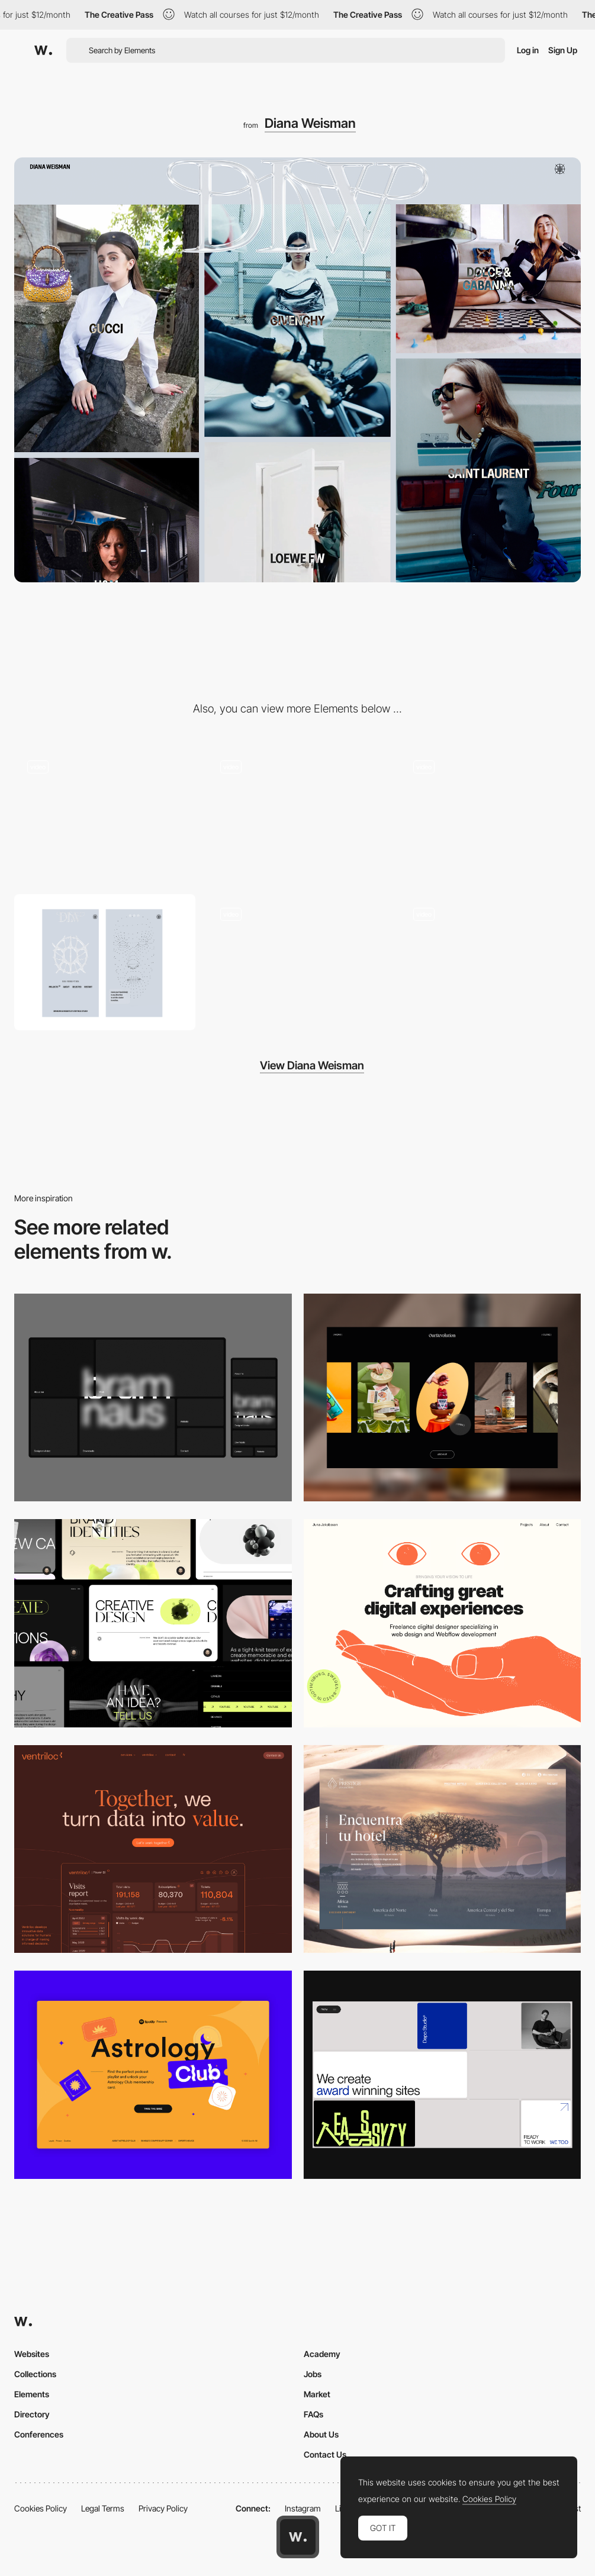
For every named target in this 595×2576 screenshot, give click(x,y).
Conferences (38, 2434)
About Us (321, 2434)
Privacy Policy (163, 2508)
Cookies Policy (40, 2508)
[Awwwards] (43, 50)
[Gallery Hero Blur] (297, 814)
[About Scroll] (490, 814)
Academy (322, 2354)
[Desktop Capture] (153, 2074)
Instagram (303, 2508)
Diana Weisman (310, 123)
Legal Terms (102, 2508)
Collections (35, 2374)
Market (317, 2394)
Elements (31, 2394)
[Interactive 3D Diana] (104, 814)
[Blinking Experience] (297, 962)
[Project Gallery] (490, 962)
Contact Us (325, 2454)
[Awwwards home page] (298, 2537)
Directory (32, 2414)
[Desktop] (153, 1397)
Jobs (312, 2374)
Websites (31, 2354)
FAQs (313, 2414)
